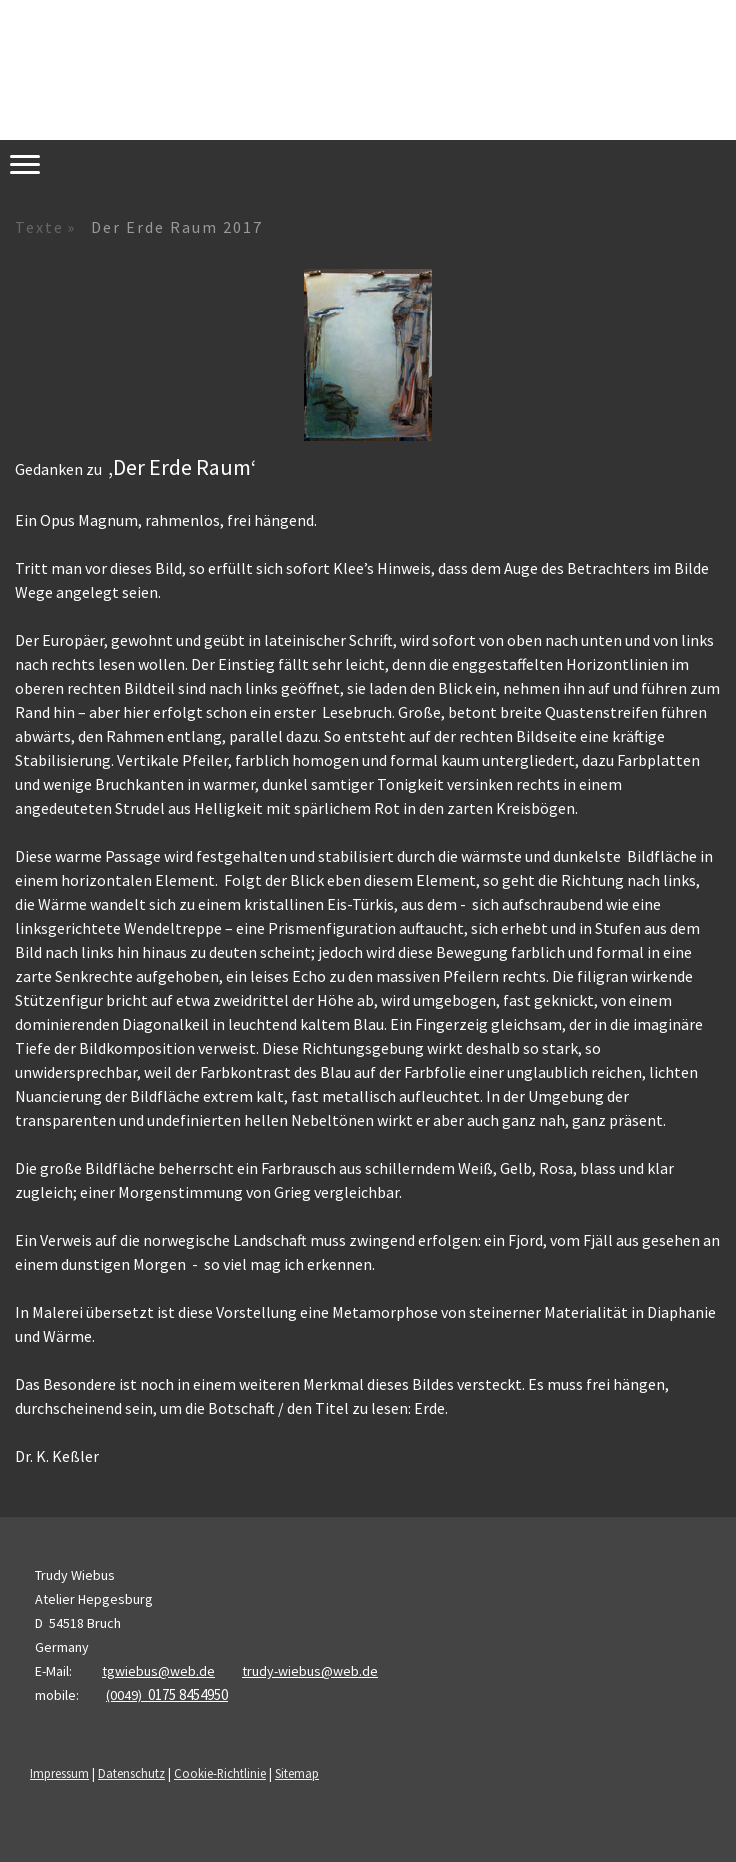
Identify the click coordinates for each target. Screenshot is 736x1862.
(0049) (167, 1695)
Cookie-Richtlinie (220, 1773)
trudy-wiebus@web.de (310, 1671)
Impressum (59, 1773)
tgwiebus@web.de (158, 1671)
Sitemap (297, 1773)
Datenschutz (131, 1773)
